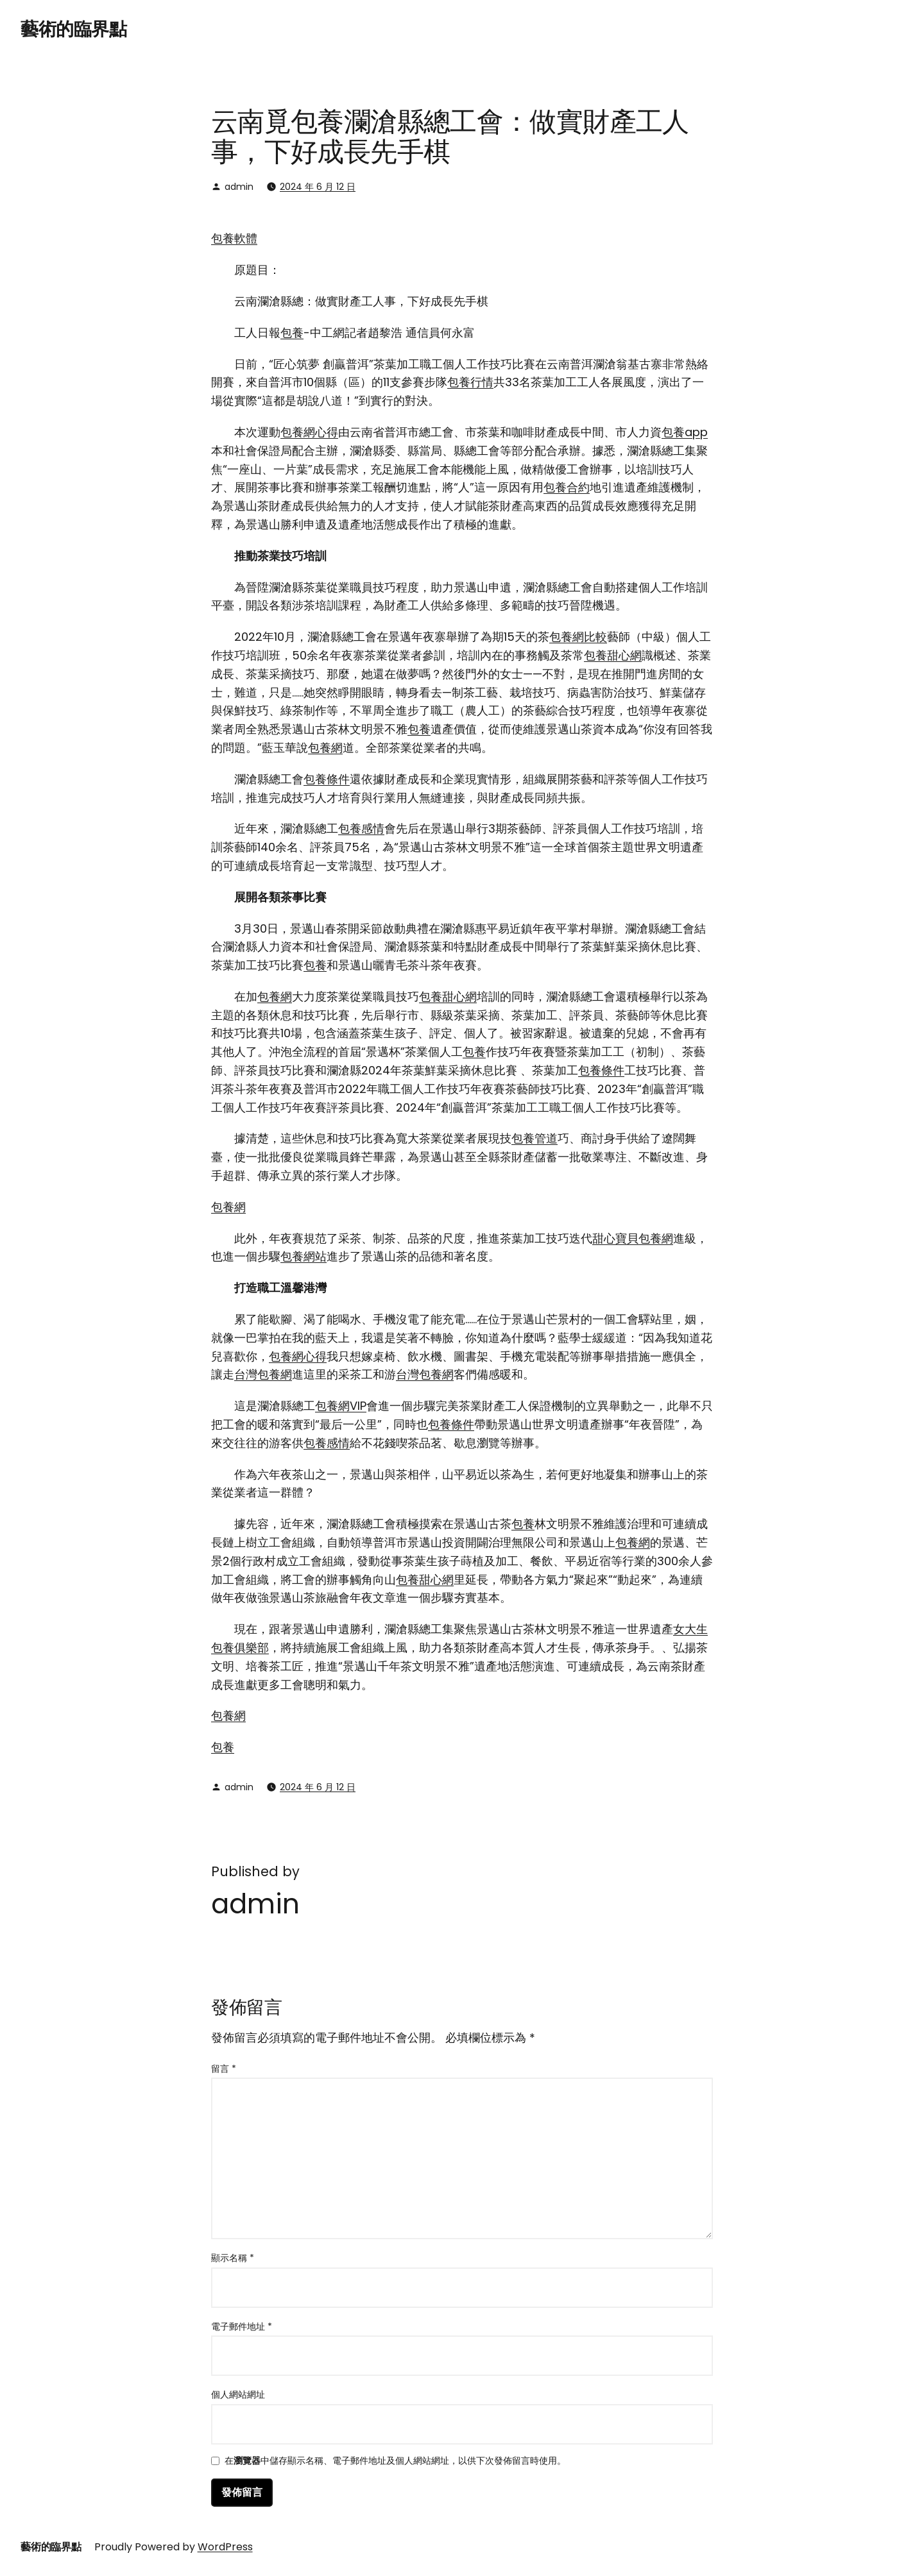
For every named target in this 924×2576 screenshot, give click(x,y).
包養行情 (470, 382)
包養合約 (566, 487)
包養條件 (327, 779)
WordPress (225, 2546)
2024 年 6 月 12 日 (317, 186)
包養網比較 (578, 637)
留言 (223, 2068)
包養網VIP (340, 1406)
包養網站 (303, 1256)
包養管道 (534, 1138)
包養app (685, 432)
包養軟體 (234, 238)
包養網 (325, 748)
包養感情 (361, 828)
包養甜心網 (613, 655)
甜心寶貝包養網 (632, 1238)
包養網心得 (309, 432)
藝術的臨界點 (73, 29)
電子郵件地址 (241, 2326)
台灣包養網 (263, 1374)
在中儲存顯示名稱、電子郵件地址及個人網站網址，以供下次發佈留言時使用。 (395, 2461)
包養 (292, 333)
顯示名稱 (232, 2257)
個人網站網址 (238, 2394)
